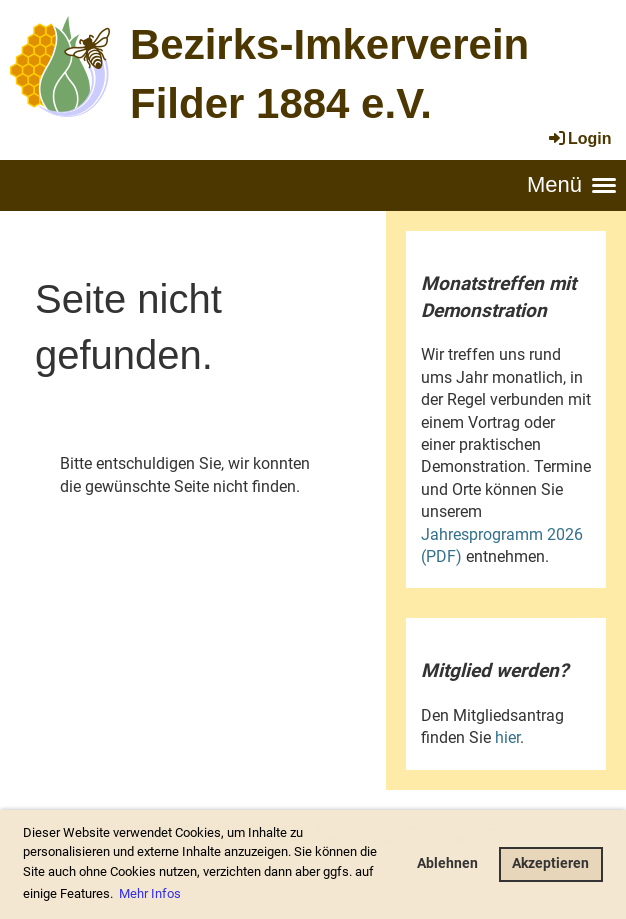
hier (507, 737)
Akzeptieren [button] (550, 863)
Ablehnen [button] (447, 863)
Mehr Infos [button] (150, 893)
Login (579, 138)
